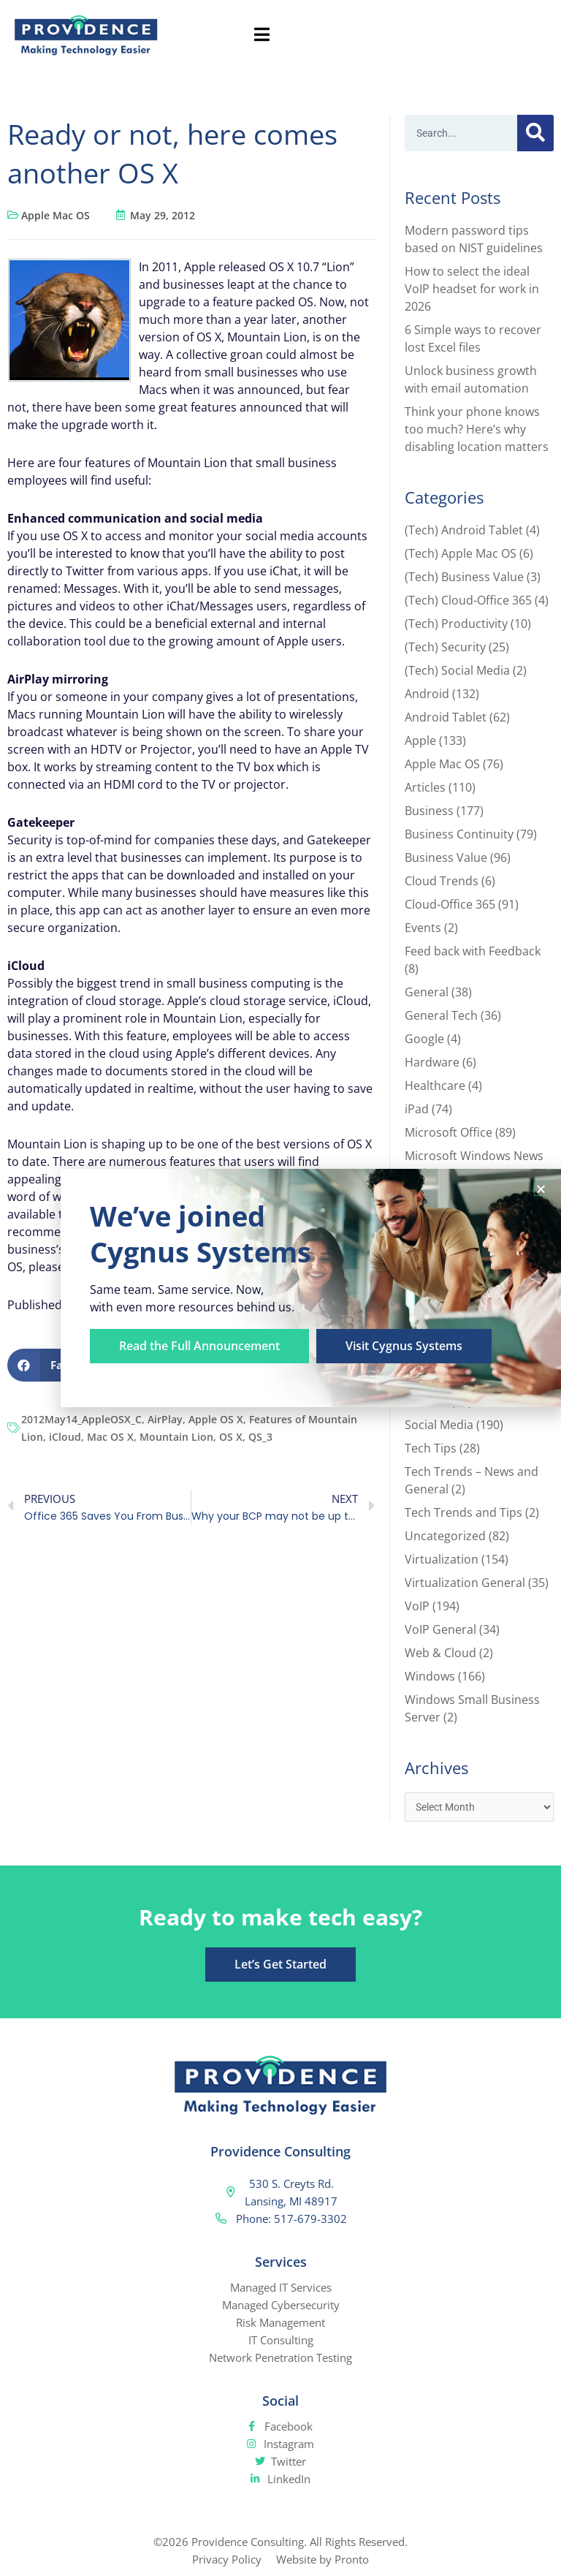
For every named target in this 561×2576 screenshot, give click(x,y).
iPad (417, 1109)
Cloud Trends (441, 881)
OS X (231, 1437)
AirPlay (165, 1419)
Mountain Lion (176, 1437)
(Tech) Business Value (464, 577)
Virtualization (441, 1559)
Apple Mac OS (55, 215)
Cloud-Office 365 (450, 904)
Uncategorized (445, 1536)
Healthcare (435, 1085)
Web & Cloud (440, 1653)
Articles (425, 787)
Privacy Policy (227, 2559)
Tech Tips (431, 1448)
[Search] (535, 133)
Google (424, 1039)
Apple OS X (215, 1419)
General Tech (441, 1015)
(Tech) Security (445, 647)
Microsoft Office (448, 1132)
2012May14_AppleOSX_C (81, 1419)
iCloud (65, 1437)
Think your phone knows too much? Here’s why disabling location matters (477, 429)
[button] (540, 1188)
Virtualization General (465, 1583)
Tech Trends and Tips (463, 1512)
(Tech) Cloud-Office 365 (468, 600)
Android (427, 694)
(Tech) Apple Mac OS (460, 553)
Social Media (439, 1425)
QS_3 (260, 1437)
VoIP (417, 1606)
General (427, 992)
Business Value (446, 857)
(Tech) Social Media (457, 670)
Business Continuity (459, 834)
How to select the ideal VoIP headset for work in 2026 (472, 288)
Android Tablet (445, 717)
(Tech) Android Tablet (464, 530)
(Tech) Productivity (456, 623)
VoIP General (440, 1629)
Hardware (432, 1062)
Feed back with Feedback (473, 951)
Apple (420, 740)
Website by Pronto (322, 2559)
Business (429, 811)
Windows (430, 1676)
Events (423, 928)
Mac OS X (110, 1437)
